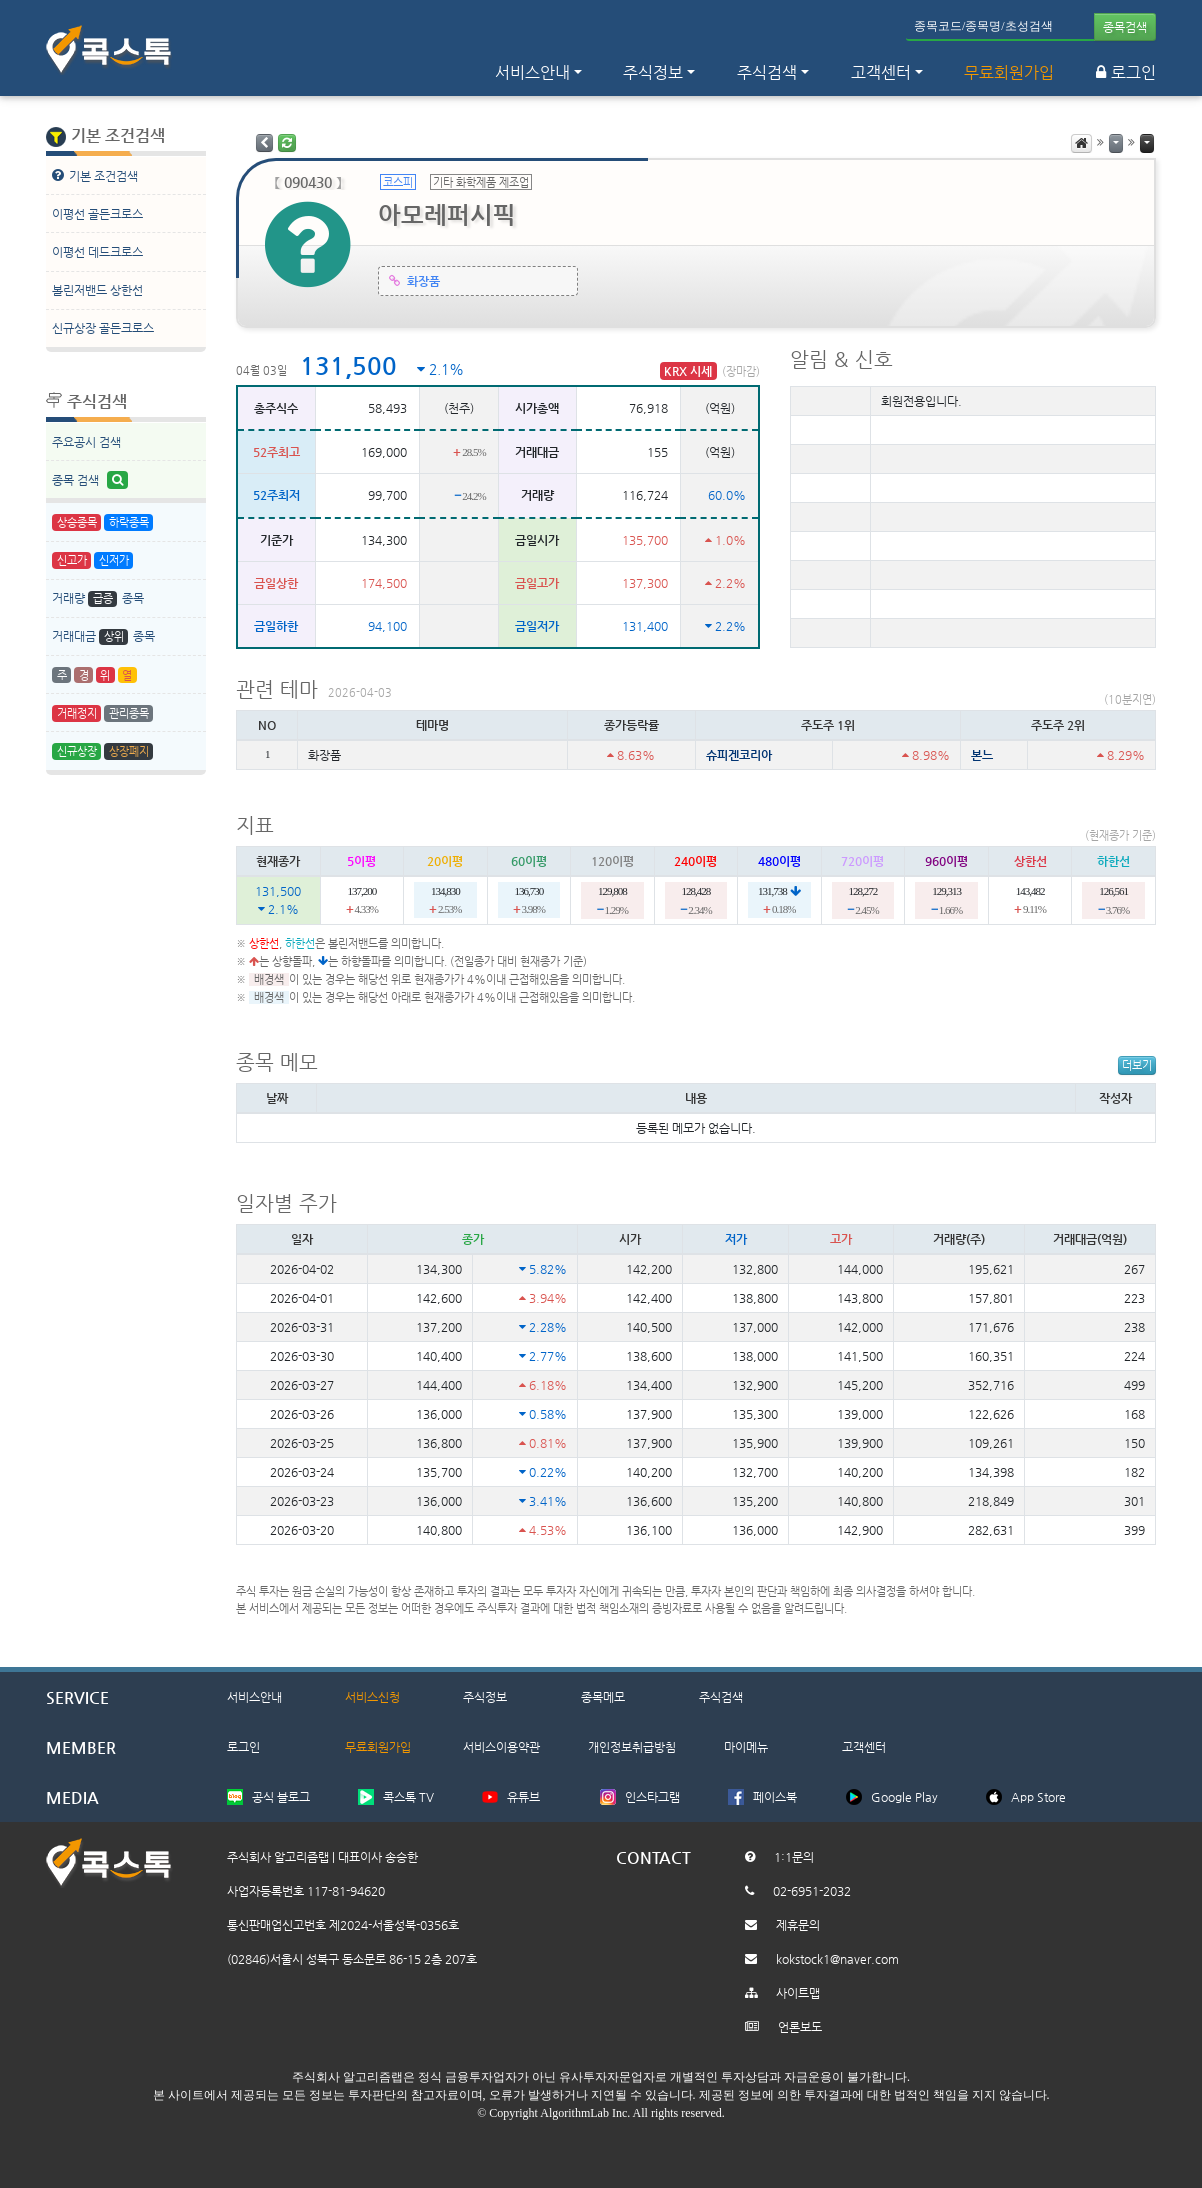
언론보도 (800, 2027)
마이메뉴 (746, 1747)
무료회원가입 (1009, 72)
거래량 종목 (98, 599)
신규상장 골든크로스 (103, 328)
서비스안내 (254, 1697)
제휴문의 (798, 1925)
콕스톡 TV (408, 1797)
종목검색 (1125, 27)
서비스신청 (372, 1697)
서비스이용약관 (501, 1747)
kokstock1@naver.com (837, 1959)
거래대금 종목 (103, 637)
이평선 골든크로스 (97, 214)
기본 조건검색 (95, 175)
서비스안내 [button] (532, 72)
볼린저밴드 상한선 (97, 290)
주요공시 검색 (86, 442)
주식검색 (721, 1697)
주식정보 (485, 1697)
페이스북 (775, 1797)
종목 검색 (90, 480)
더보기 (1137, 1065)
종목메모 (603, 1697)
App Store (1038, 1797)
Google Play (904, 1797)
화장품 (423, 282)
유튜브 (523, 1797)
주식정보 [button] (653, 72)
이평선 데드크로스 (97, 252)
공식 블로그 (281, 1797)
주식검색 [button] (767, 72)
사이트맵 (798, 1993)
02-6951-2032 (812, 1891)
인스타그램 (652, 1797)
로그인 (1126, 72)
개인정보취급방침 (632, 1747)
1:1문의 (794, 1857)
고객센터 (881, 72)
